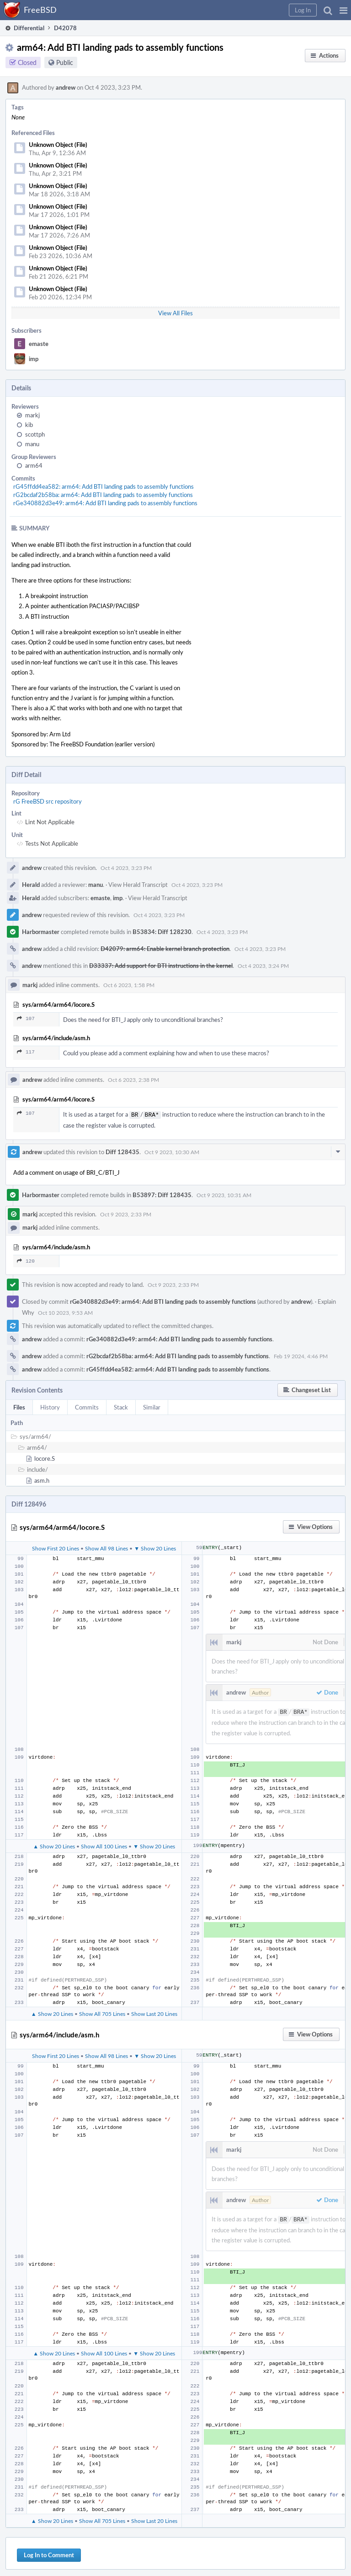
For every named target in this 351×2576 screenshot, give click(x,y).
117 (26, 1051)
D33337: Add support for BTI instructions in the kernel (161, 965)
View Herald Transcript (138, 884)
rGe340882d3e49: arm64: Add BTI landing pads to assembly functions (105, 503)
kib (29, 425)
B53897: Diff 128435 (162, 1194)
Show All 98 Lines (106, 1547)
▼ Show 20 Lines (155, 1547)
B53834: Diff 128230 (162, 932)
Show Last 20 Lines (154, 2011)
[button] (343, 10)
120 (26, 1260)
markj (32, 415)
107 (26, 1018)
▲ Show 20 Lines (54, 1844)
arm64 (34, 465)
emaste (38, 344)
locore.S (44, 1457)
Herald (31, 884)
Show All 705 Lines (102, 2011)
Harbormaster (40, 932)
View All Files (175, 313)
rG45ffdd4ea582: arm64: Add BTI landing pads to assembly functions (103, 486)
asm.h (41, 1479)
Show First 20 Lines (55, 1547)
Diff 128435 (122, 1151)
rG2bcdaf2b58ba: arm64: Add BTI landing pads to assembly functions (103, 495)
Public (64, 62)
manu (32, 444)
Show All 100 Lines (104, 1844)
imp (33, 359)
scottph (35, 434)
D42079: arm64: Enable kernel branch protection (165, 949)
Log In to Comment (49, 2552)
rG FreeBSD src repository (47, 801)
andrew (65, 87)
